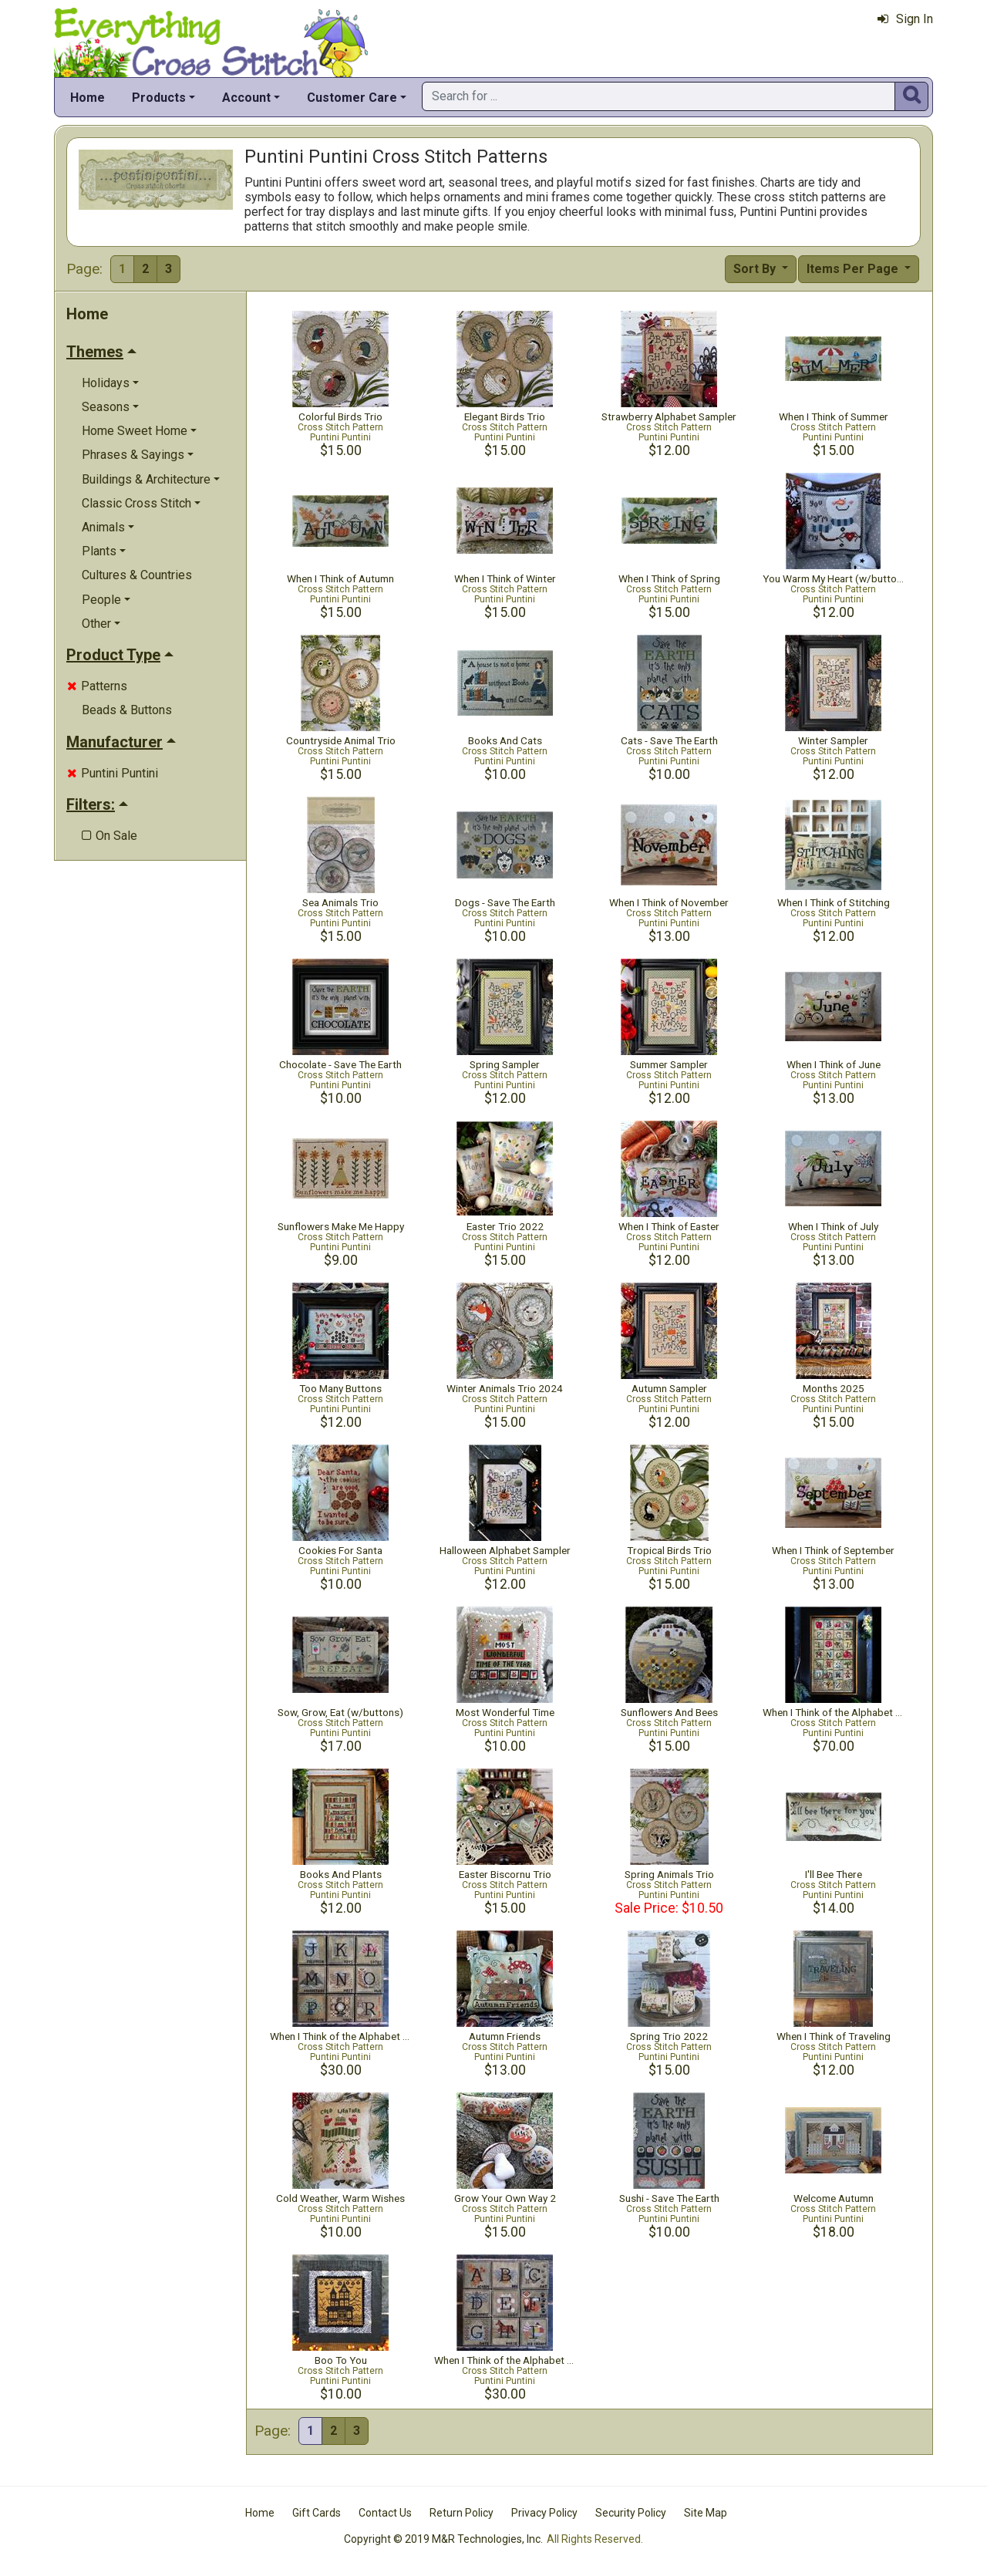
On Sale (109, 835)
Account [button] (246, 97)
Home (87, 97)
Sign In (905, 19)
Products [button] (159, 97)
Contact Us (385, 2513)
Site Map (705, 2513)
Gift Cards (316, 2513)
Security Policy (630, 2513)
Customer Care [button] (352, 97)
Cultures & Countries (137, 575)
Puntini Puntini (112, 773)
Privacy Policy (544, 2513)
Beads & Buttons (127, 710)
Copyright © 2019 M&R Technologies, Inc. (443, 2539)
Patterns (97, 686)
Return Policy (461, 2513)
